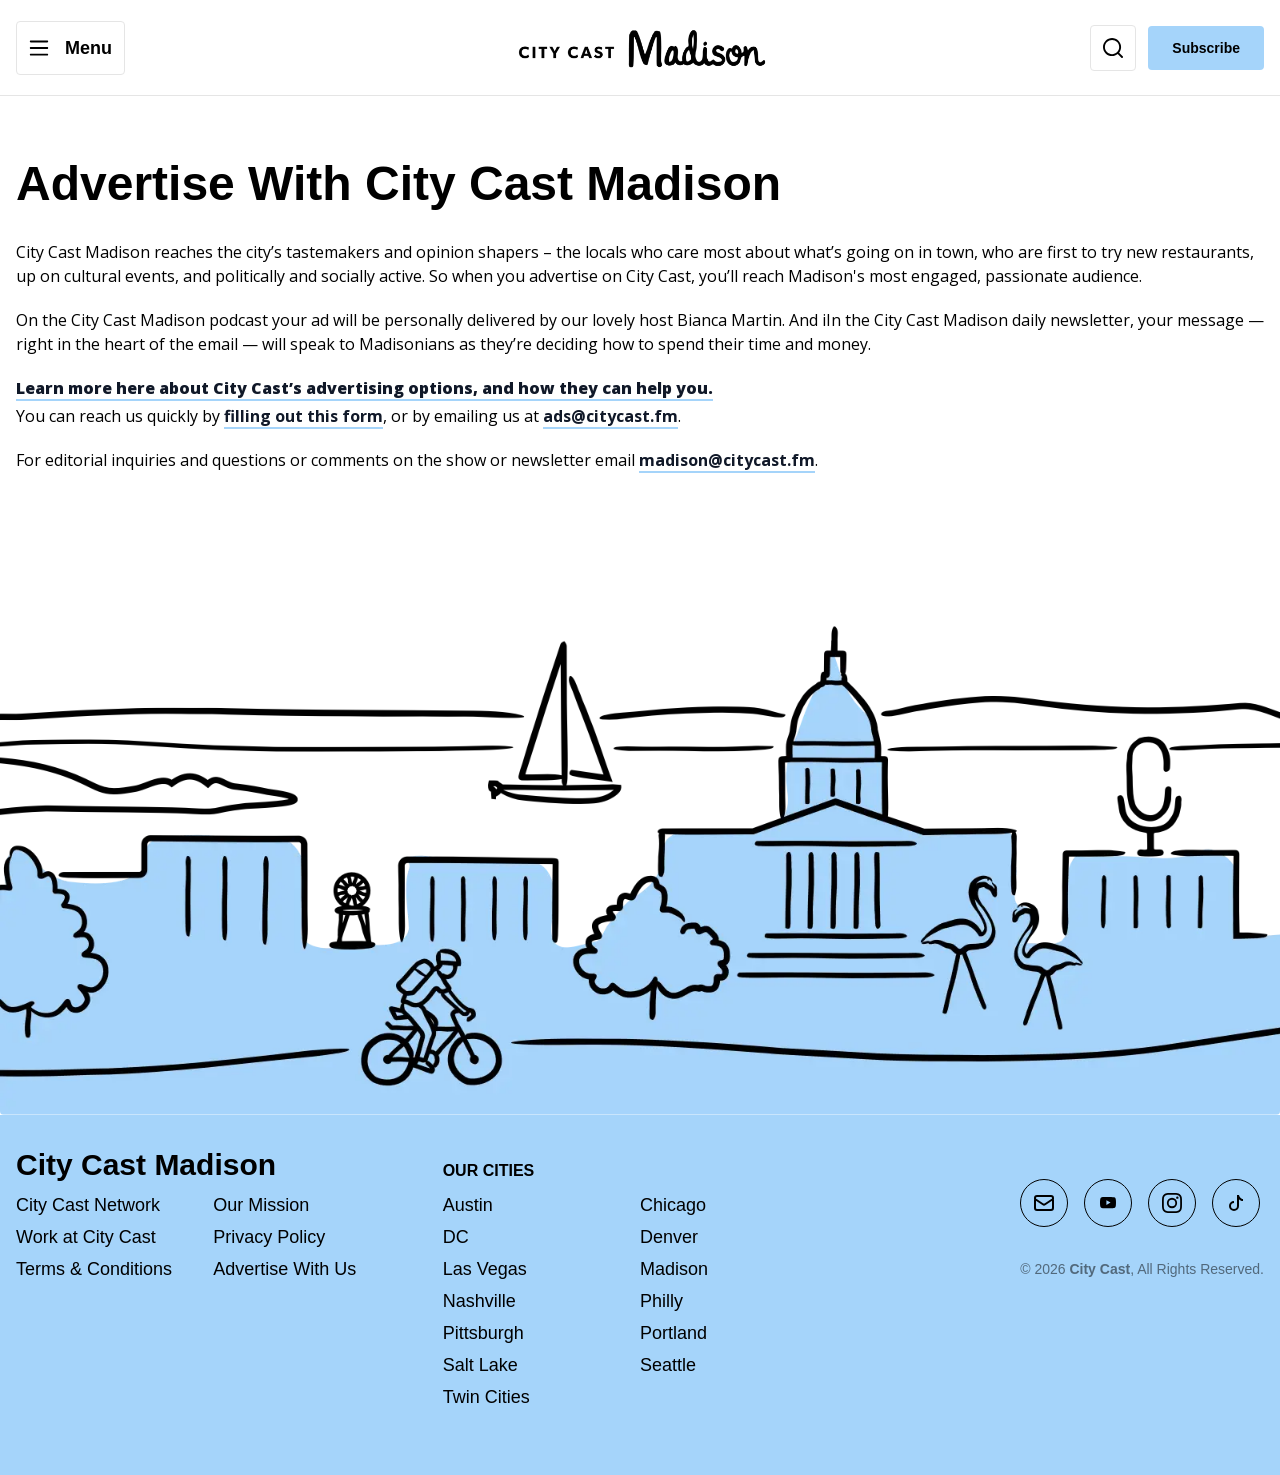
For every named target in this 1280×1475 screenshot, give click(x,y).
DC (456, 1237)
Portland (673, 1333)
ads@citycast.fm (610, 416)
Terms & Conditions (94, 1269)
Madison (674, 1269)
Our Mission (261, 1205)
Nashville (479, 1301)
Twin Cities (486, 1397)
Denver (669, 1237)
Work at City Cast (86, 1237)
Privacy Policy (269, 1237)
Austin (468, 1205)
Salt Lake (480, 1365)
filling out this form (303, 416)
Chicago (673, 1205)
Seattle (668, 1365)
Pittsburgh (483, 1333)
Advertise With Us (284, 1269)
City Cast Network (88, 1205)
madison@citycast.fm (727, 460)
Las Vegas (485, 1269)
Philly (661, 1301)
